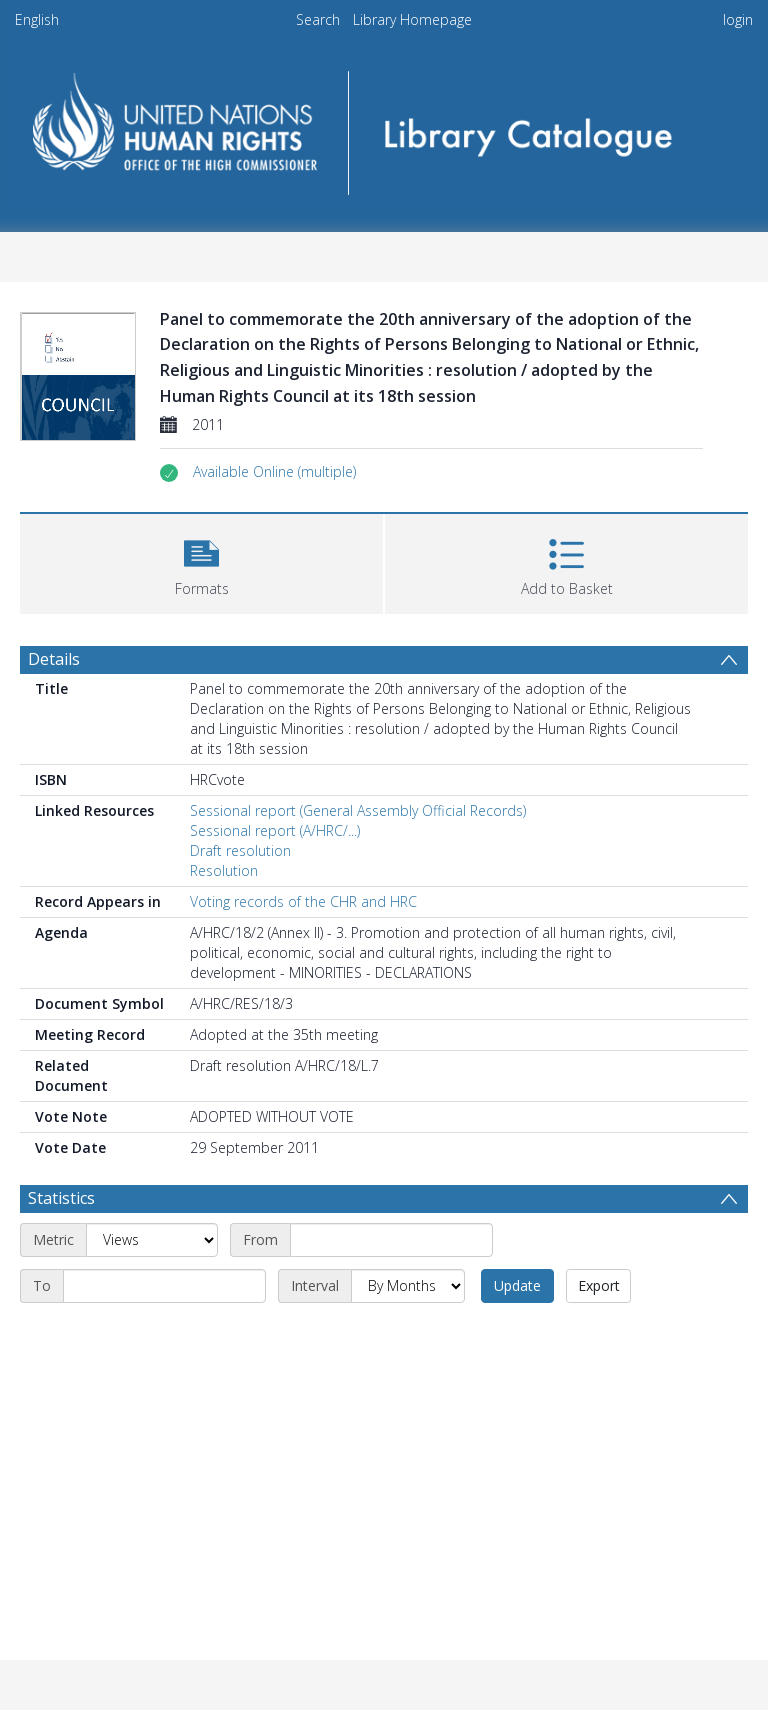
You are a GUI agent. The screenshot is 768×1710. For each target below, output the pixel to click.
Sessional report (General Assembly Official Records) (358, 810)
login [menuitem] (738, 19)
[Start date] (391, 1240)
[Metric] (152, 1240)
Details (54, 659)
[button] (274, 472)
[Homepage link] (383, 126)
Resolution (224, 870)
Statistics (61, 1198)
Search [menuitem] (318, 19)
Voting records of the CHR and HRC (303, 901)
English (37, 19)
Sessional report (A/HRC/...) (275, 830)
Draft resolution (240, 850)
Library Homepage (412, 19)
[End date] (164, 1286)
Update (517, 1285)
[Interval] (408, 1286)
